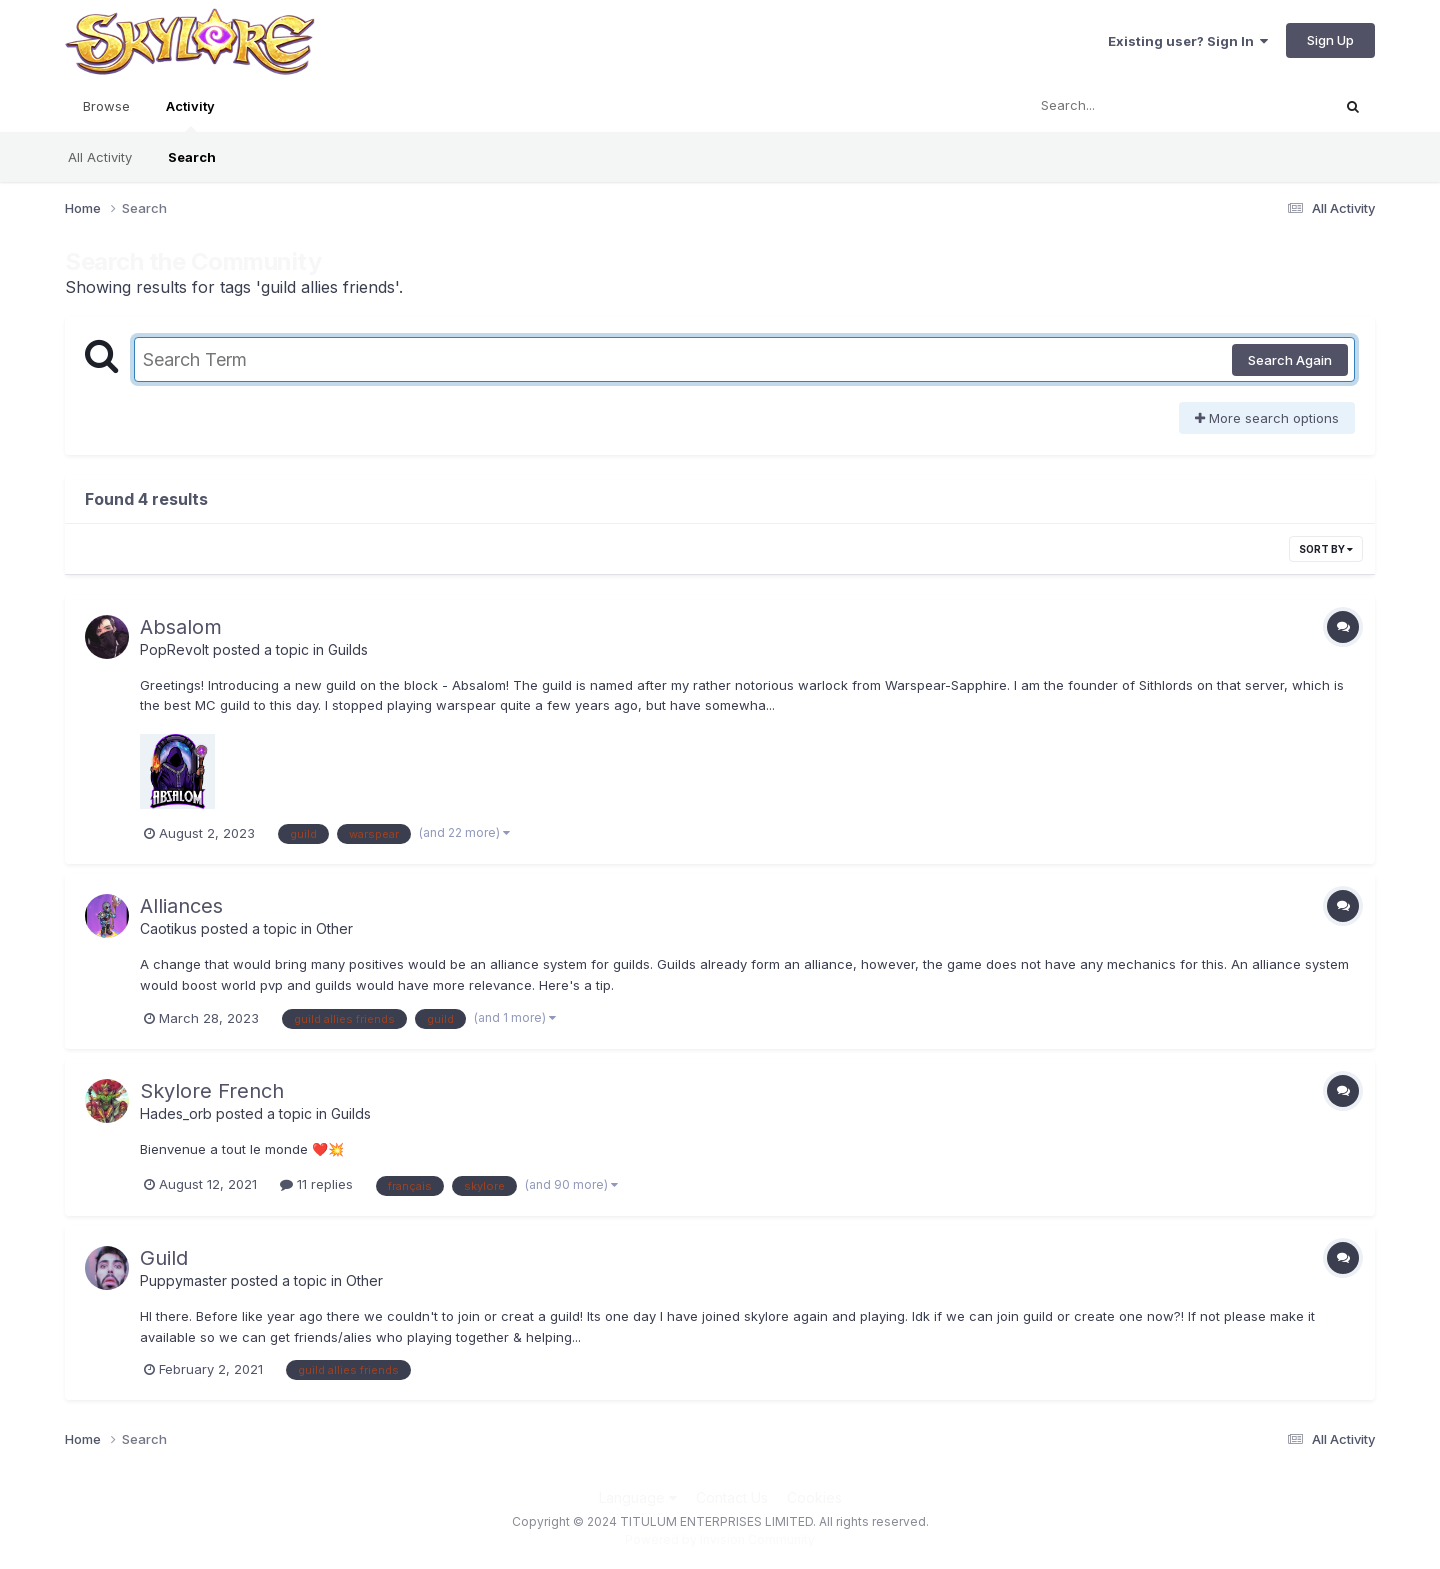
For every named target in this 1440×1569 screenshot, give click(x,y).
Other (334, 928)
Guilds (348, 649)
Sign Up (1330, 40)
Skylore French (212, 1091)
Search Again (1290, 360)
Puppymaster (183, 1280)
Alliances (181, 906)
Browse (106, 106)
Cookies (814, 1497)
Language (638, 1497)
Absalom (181, 627)
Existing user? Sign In (1188, 41)
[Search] (1123, 106)
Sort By (1326, 549)
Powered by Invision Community (720, 1539)
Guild (164, 1258)
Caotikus (168, 928)
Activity (190, 115)
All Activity (100, 157)
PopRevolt (174, 649)
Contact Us (732, 1497)
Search (192, 157)
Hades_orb (176, 1113)
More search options (1267, 418)
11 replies (316, 1184)
